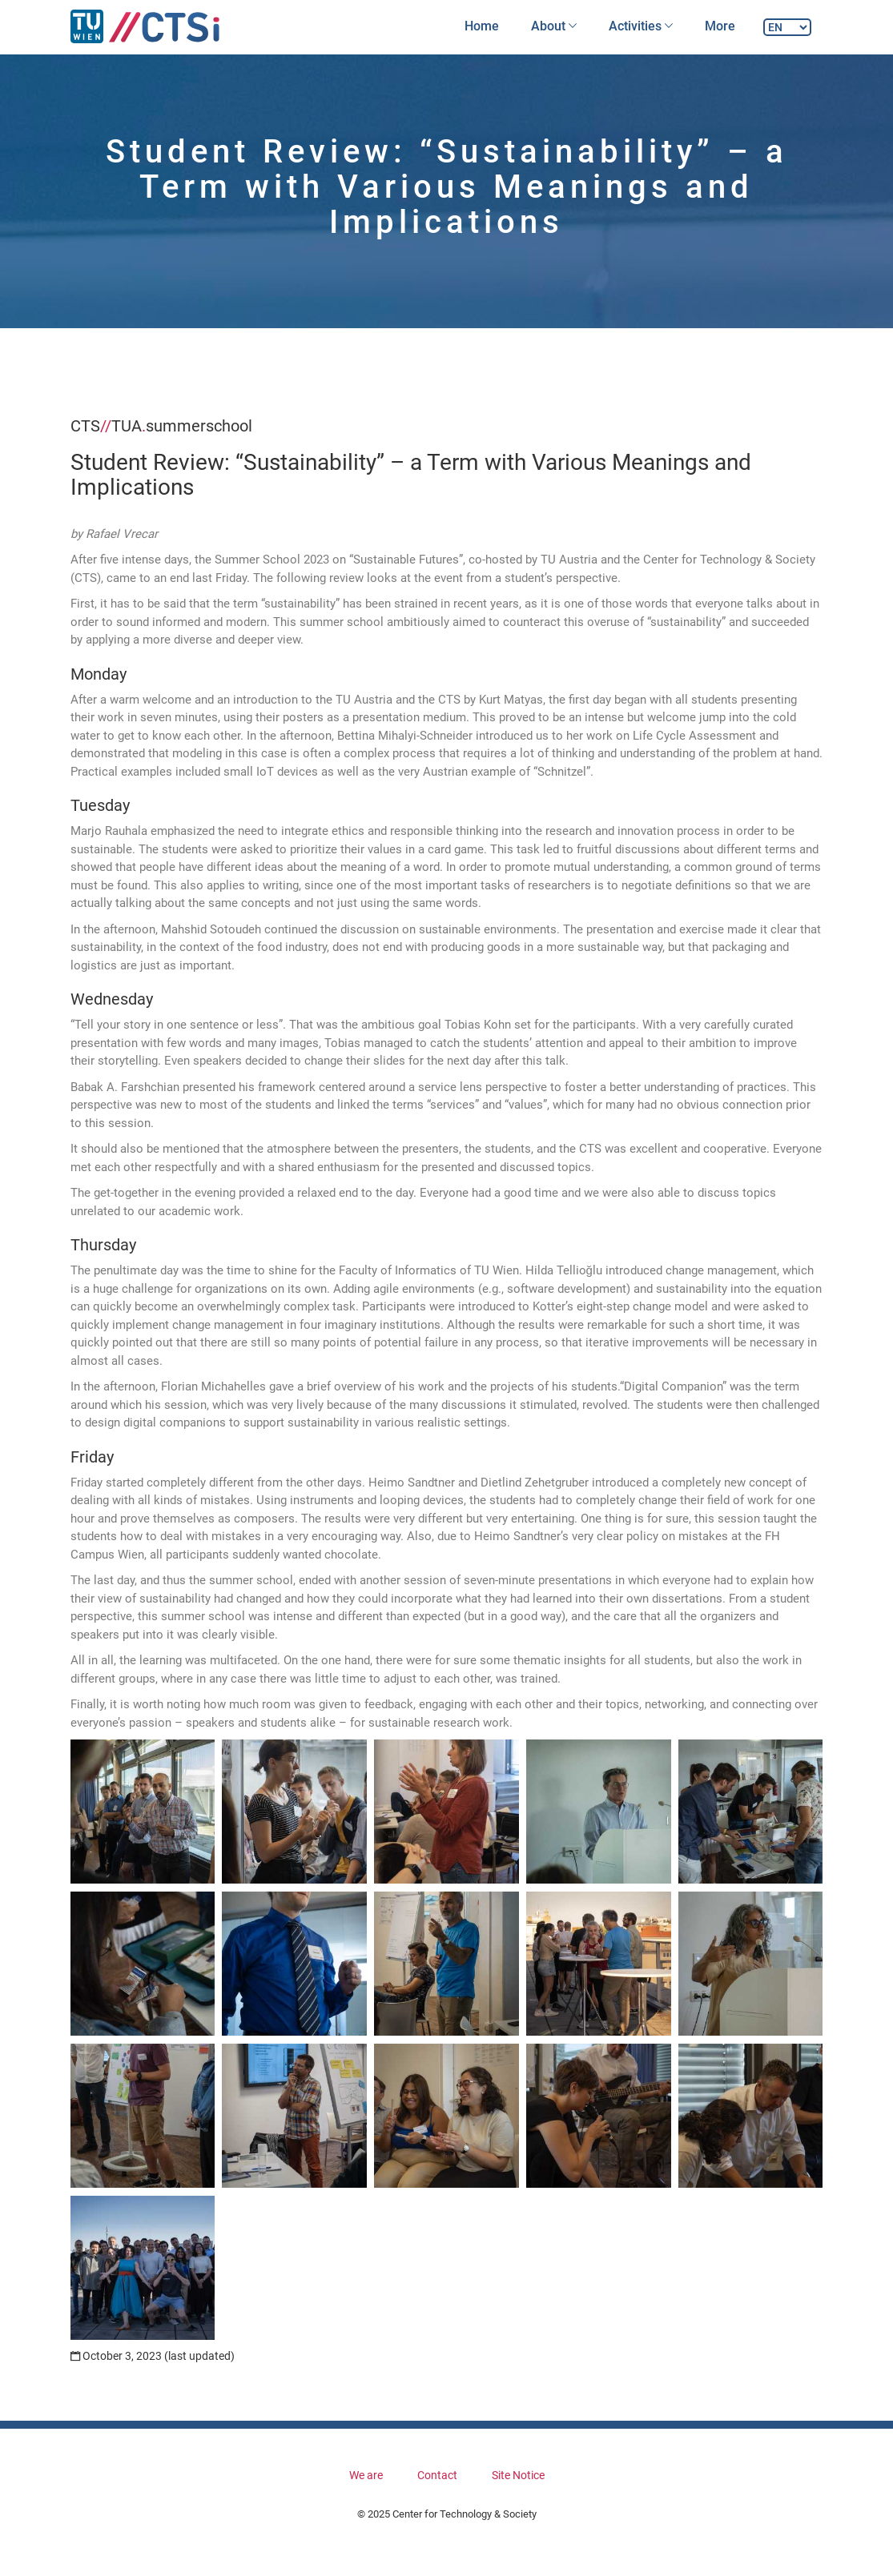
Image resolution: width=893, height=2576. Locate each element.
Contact (437, 2475)
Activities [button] (641, 26)
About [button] (554, 26)
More (720, 26)
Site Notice (518, 2475)
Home (482, 26)
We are (366, 2475)
